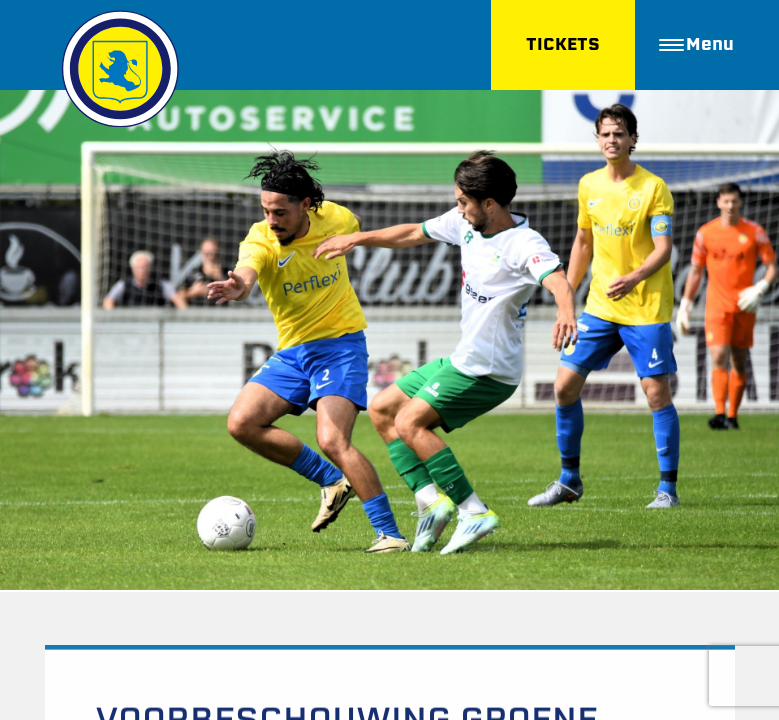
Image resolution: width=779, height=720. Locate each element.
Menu (696, 44)
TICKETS (563, 44)
